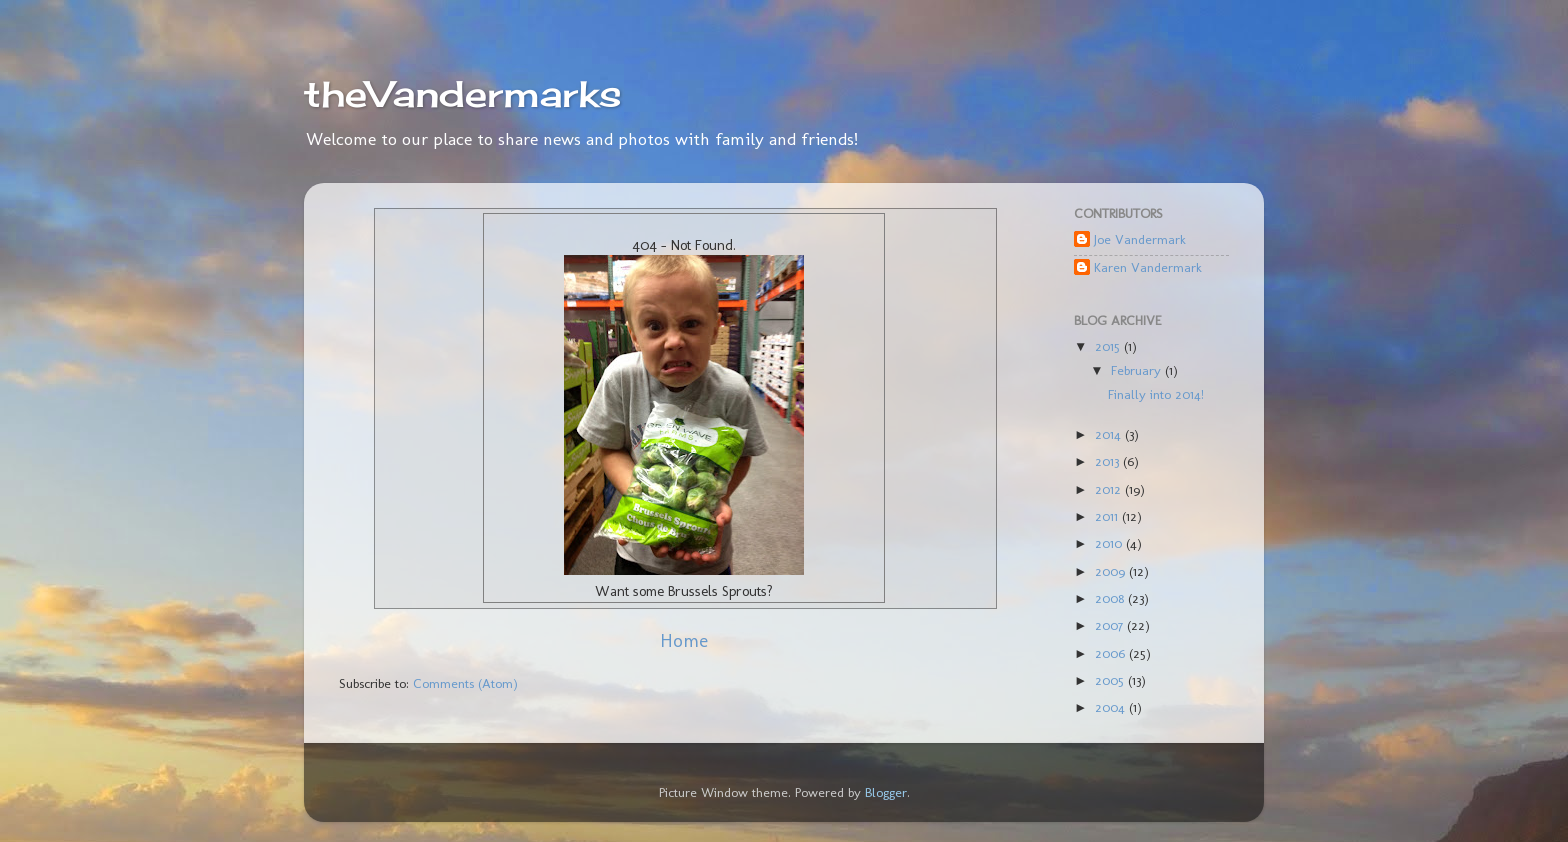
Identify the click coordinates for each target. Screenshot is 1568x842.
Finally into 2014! (1156, 394)
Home (684, 640)
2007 (1111, 625)
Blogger (886, 792)
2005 (1111, 680)
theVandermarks (463, 94)
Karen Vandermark (1148, 267)
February (1138, 370)
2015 (1109, 346)
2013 (1109, 461)
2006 (1112, 653)
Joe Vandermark (1140, 239)
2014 (1110, 434)
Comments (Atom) (465, 683)
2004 (1112, 707)
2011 (1108, 516)
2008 (1111, 598)
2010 (1110, 543)
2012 (1110, 489)
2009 (1112, 571)
